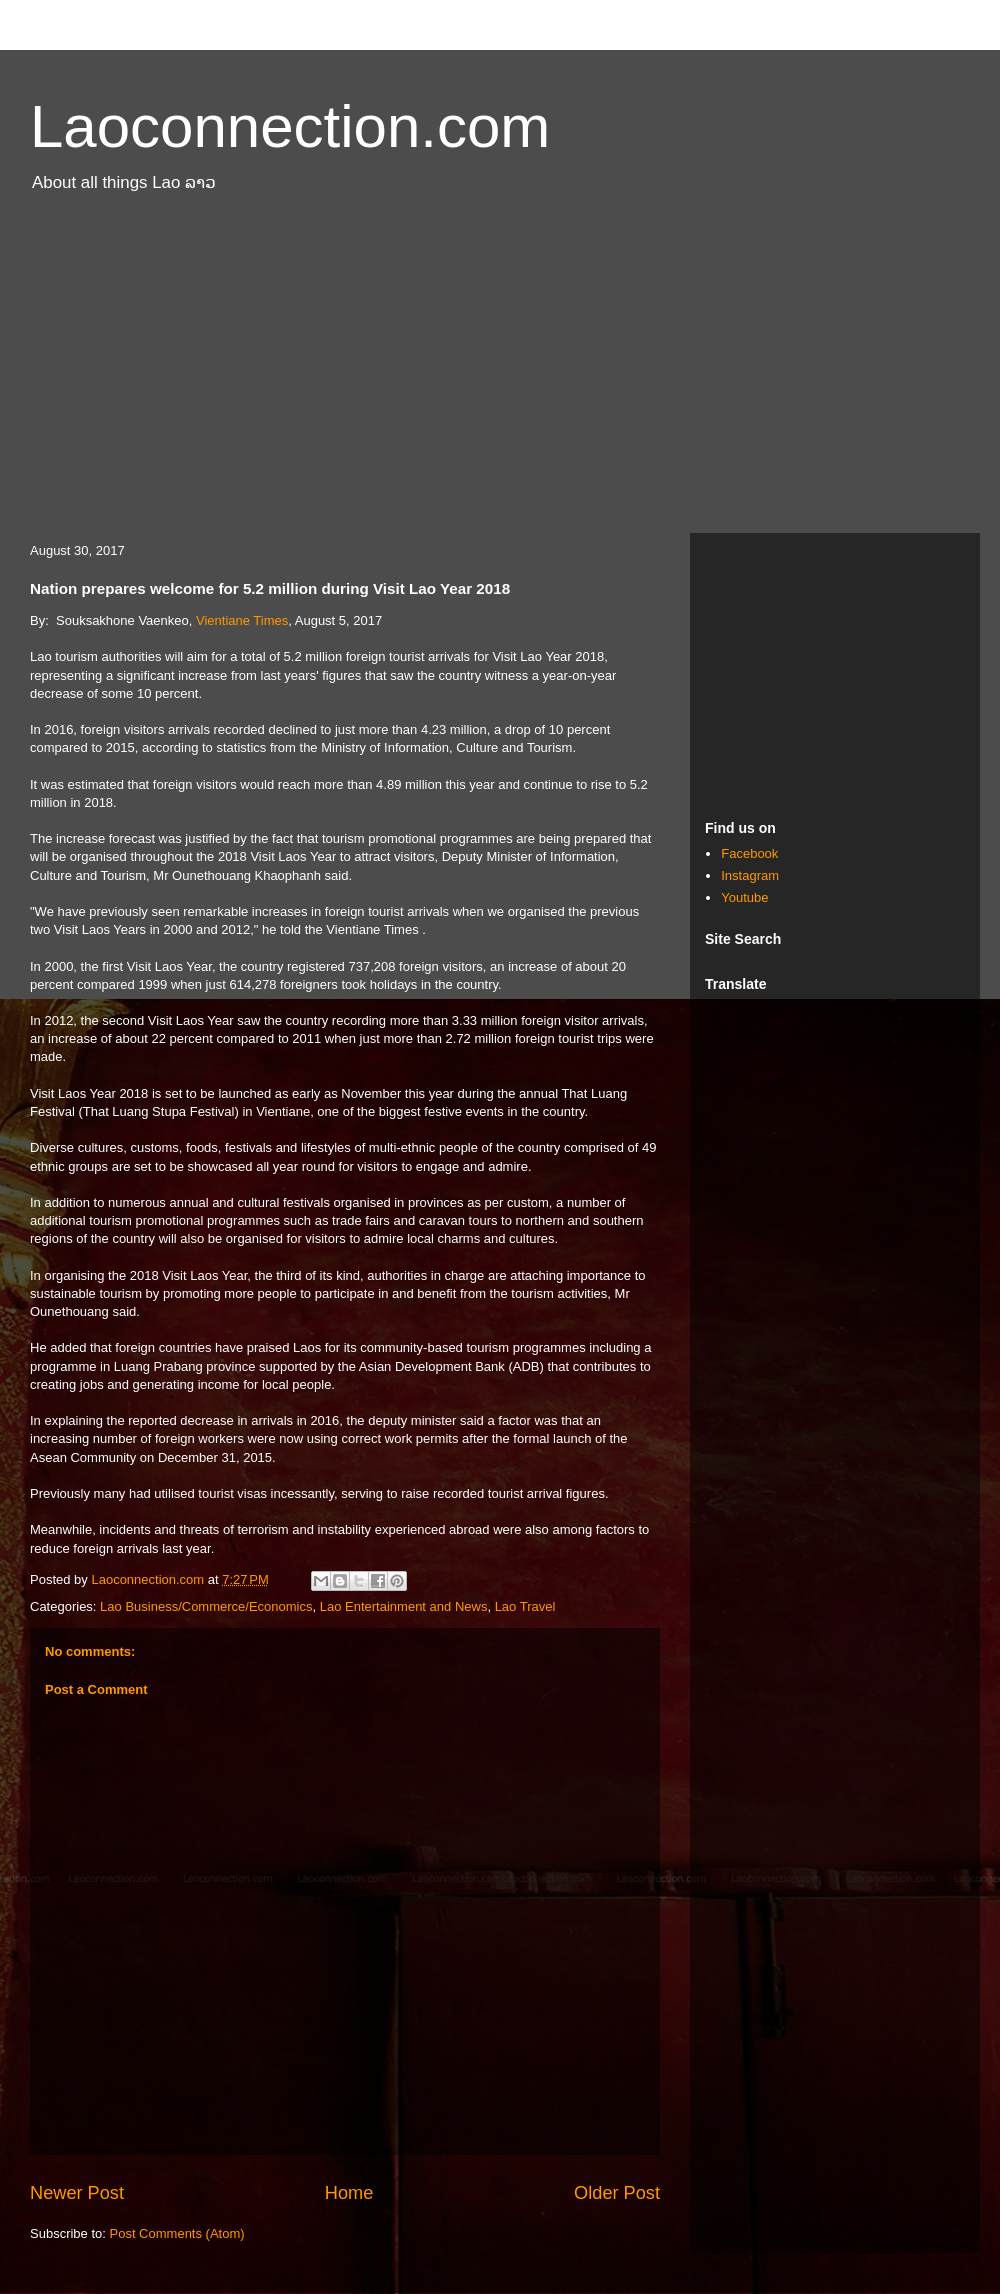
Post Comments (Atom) (177, 2233)
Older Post (617, 2193)
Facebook (749, 853)
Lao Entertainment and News (404, 1606)
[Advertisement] (500, 373)
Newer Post (77, 2193)
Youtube (744, 897)
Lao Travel (525, 1606)
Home (349, 2193)
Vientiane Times (242, 620)
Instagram (750, 875)
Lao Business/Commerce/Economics (206, 1606)
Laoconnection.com (290, 126)
